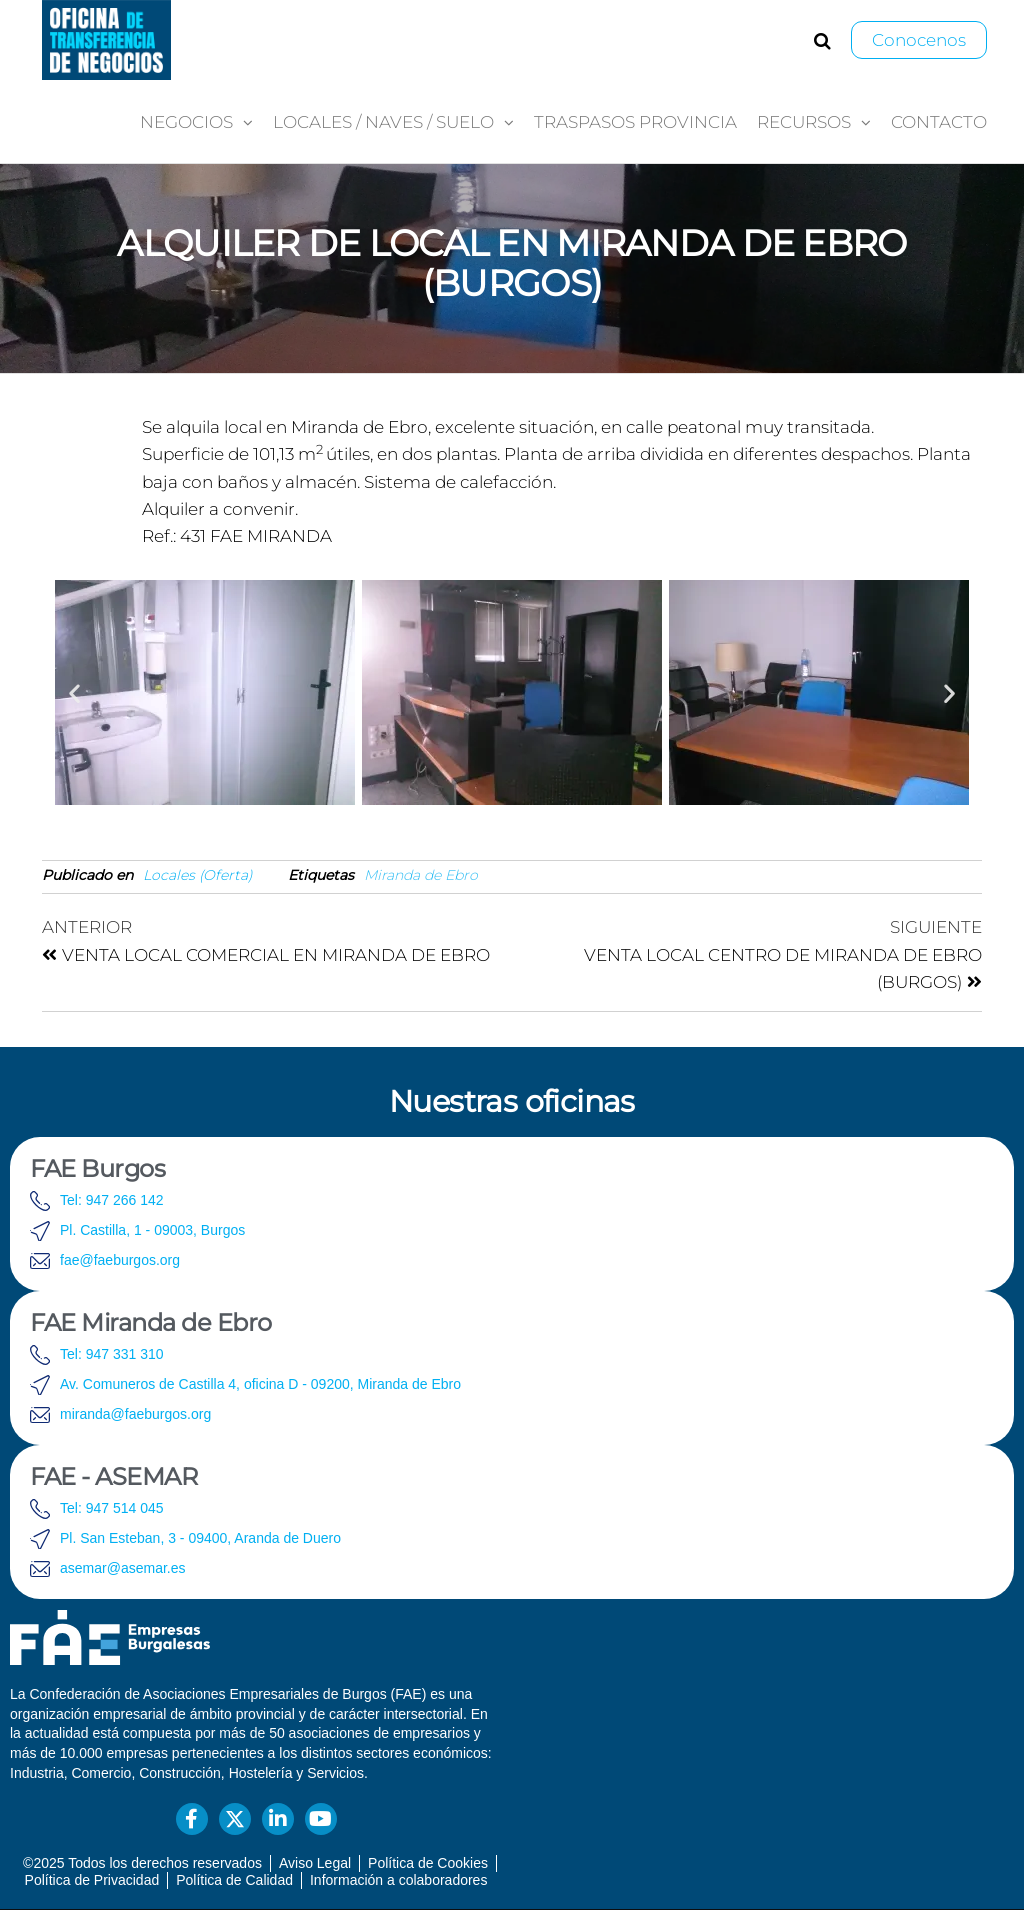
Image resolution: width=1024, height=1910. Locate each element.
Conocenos (919, 40)
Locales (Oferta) (198, 875)
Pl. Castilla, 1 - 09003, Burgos (152, 1230)
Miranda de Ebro (421, 875)
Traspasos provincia (635, 122)
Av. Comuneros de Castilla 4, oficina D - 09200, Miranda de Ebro (260, 1384)
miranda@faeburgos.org (135, 1414)
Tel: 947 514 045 (112, 1508)
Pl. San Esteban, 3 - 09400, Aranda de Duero (200, 1538)
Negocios (186, 122)
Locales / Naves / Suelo (383, 122)
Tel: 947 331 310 (112, 1354)
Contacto (939, 122)
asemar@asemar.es (122, 1568)
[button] (74, 692)
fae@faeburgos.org (120, 1260)
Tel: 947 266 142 (112, 1200)
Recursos (804, 122)
